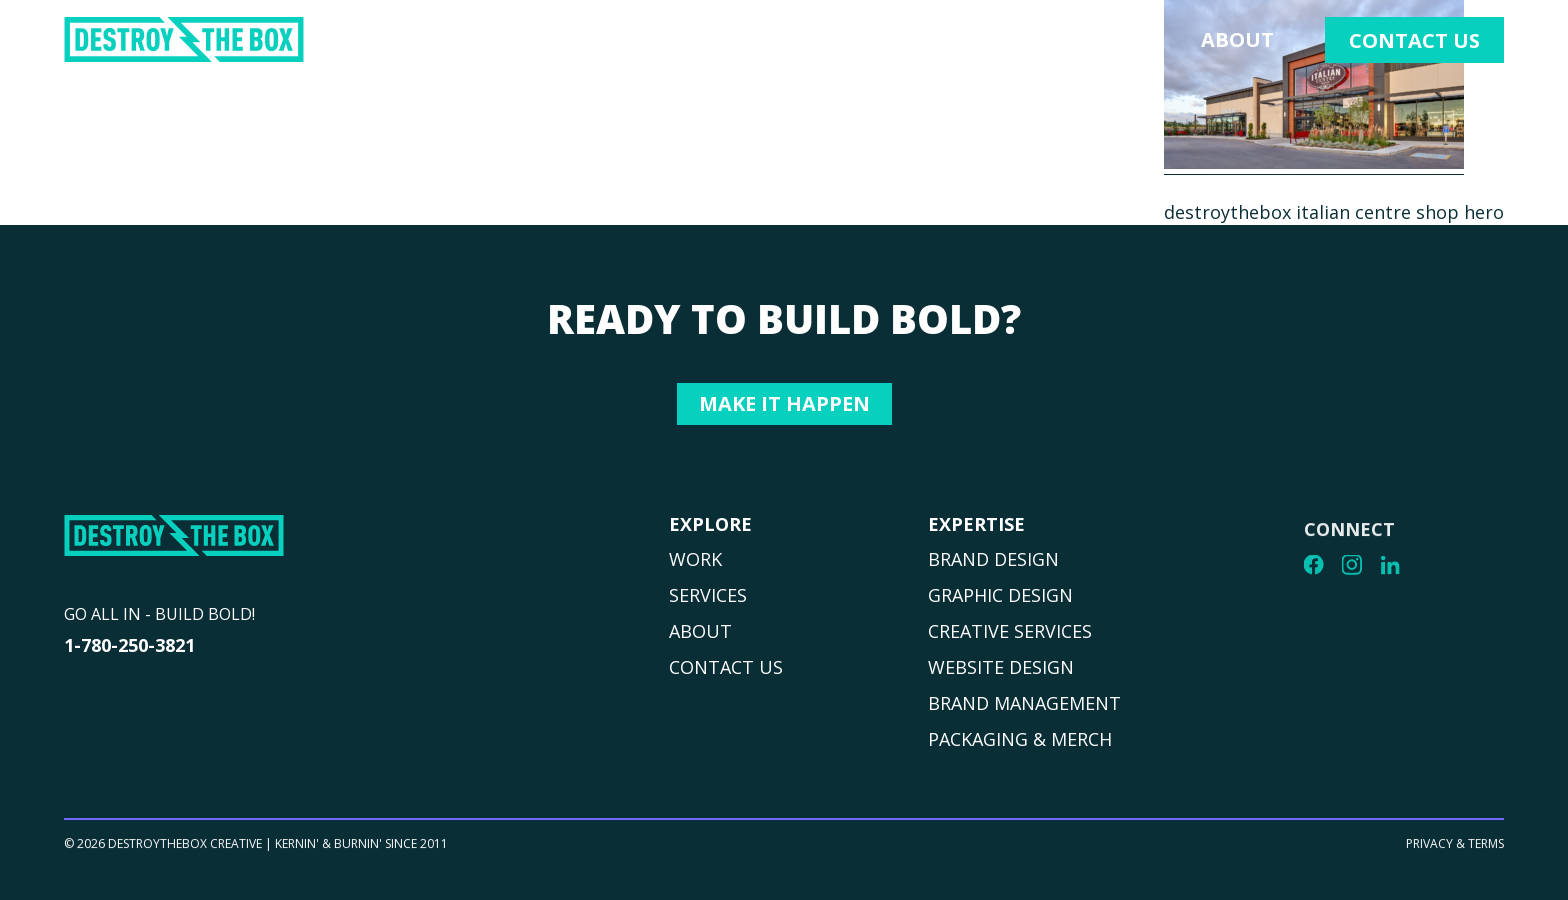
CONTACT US (726, 667)
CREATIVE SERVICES (1010, 637)
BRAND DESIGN (993, 565)
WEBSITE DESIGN (1001, 673)
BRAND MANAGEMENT (1024, 709)
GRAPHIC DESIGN (1000, 601)
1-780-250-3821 (129, 645)
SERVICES (708, 595)
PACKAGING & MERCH (1020, 745)
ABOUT (700, 631)
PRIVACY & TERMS (1455, 853)
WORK (695, 559)
